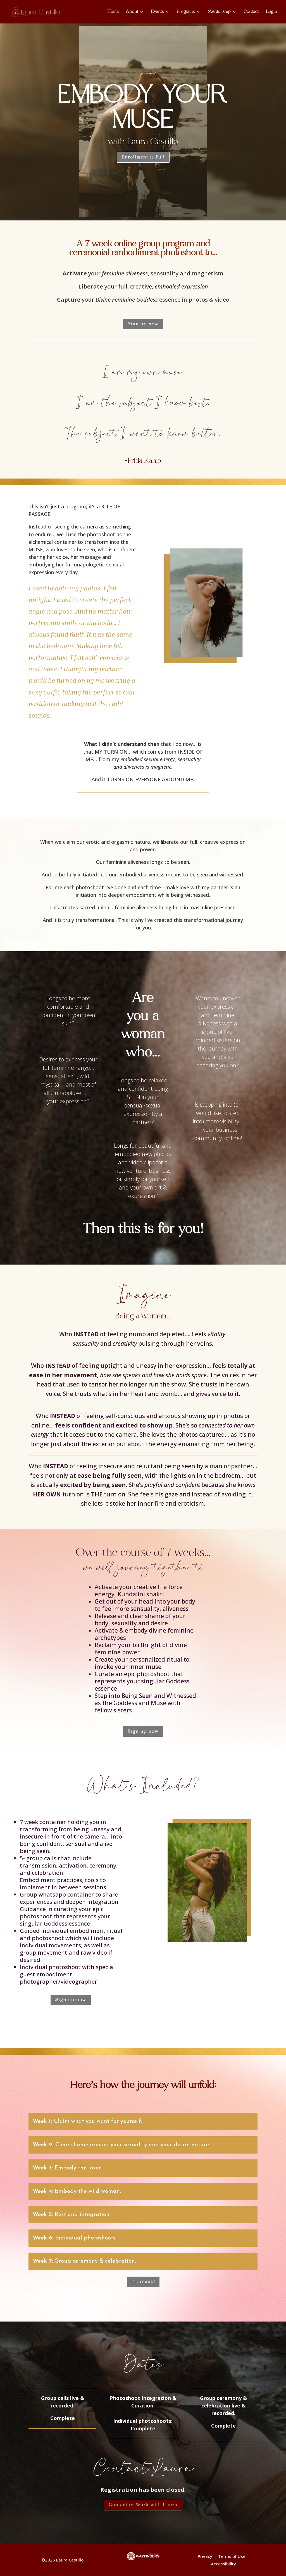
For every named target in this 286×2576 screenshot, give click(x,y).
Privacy (206, 2556)
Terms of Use (232, 2556)
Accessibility (223, 2564)
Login (271, 12)
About (132, 12)
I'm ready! (143, 2282)
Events (157, 12)
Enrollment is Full (143, 157)
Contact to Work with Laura (143, 2505)
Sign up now (143, 324)
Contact (251, 12)
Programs (186, 12)
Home (113, 12)
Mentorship (219, 12)
